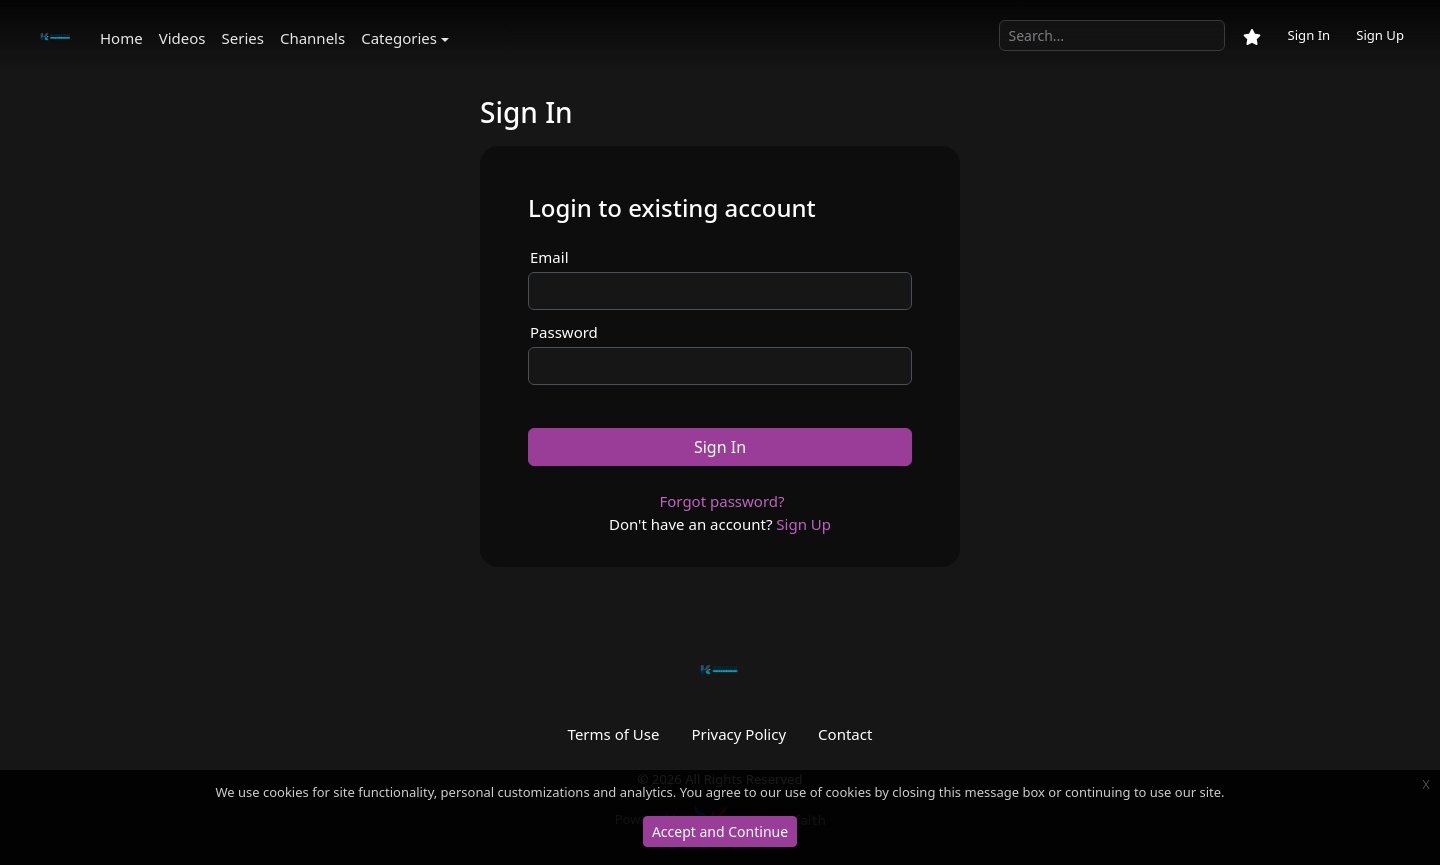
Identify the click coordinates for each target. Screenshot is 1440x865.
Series (243, 38)
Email (549, 257)
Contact (845, 734)
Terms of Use (614, 734)
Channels (312, 38)
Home (121, 38)
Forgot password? (721, 501)
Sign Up (1380, 35)
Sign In (1308, 35)
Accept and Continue (720, 831)
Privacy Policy (738, 734)
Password (564, 332)
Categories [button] (399, 38)
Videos (182, 38)
